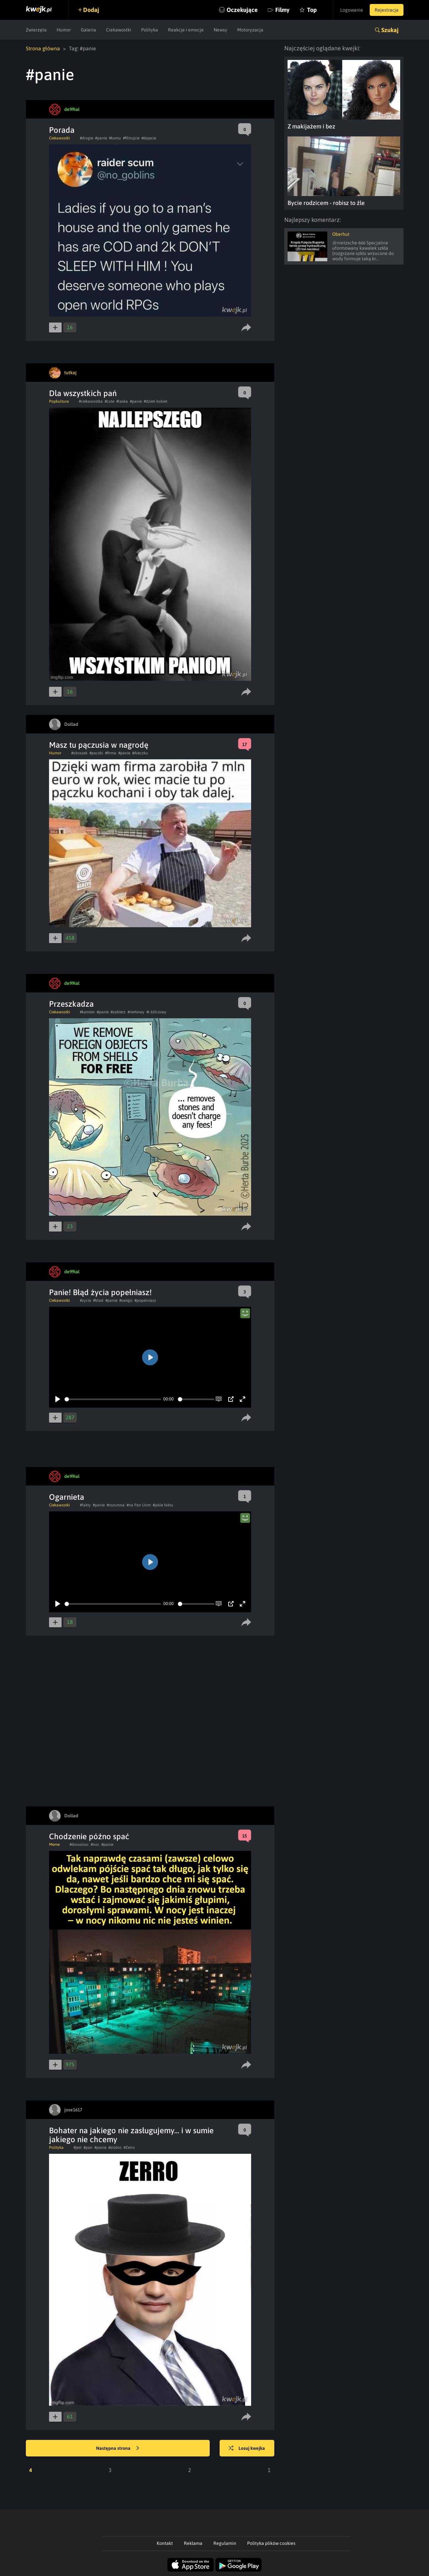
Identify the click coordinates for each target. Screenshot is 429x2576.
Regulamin (224, 2543)
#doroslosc (79, 1844)
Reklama (193, 2543)
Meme (54, 1844)
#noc (95, 1844)
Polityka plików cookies (271, 2543)
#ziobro (115, 2147)
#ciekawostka (91, 401)
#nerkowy (136, 1012)
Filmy (282, 9)
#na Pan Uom (139, 1505)
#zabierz (118, 1012)
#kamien (87, 1012)
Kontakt (165, 2543)
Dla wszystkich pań (83, 393)
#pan (87, 2147)
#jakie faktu (163, 1505)
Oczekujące (242, 9)
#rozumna (116, 1505)
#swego (126, 1300)
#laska (122, 401)
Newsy (220, 29)
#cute (109, 401)
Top (312, 9)
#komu (115, 138)
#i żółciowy (156, 1012)
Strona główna (43, 48)
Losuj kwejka (247, 2448)
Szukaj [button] (390, 29)
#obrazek (79, 753)
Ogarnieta (66, 1496)
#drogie (86, 138)
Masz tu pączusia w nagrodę (98, 744)
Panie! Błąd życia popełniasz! (100, 1292)
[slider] (113, 1399)
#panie (101, 138)
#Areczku (140, 753)
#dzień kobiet (155, 401)
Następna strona (117, 2448)
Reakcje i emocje (186, 29)
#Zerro (129, 2147)
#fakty (85, 1505)
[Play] (57, 1399)
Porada (62, 130)
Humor (64, 29)
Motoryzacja (250, 29)
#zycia (85, 1300)
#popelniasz (145, 1300)
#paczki (96, 753)
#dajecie (148, 138)
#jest (77, 2147)
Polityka (149, 29)
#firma (110, 753)
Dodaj (91, 9)
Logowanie (351, 10)
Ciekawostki (118, 29)
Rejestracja (387, 10)
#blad (98, 1300)
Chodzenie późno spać (89, 1836)
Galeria (88, 29)
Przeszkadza (71, 1003)
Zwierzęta (36, 29)
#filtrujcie (131, 138)
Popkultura (59, 401)
